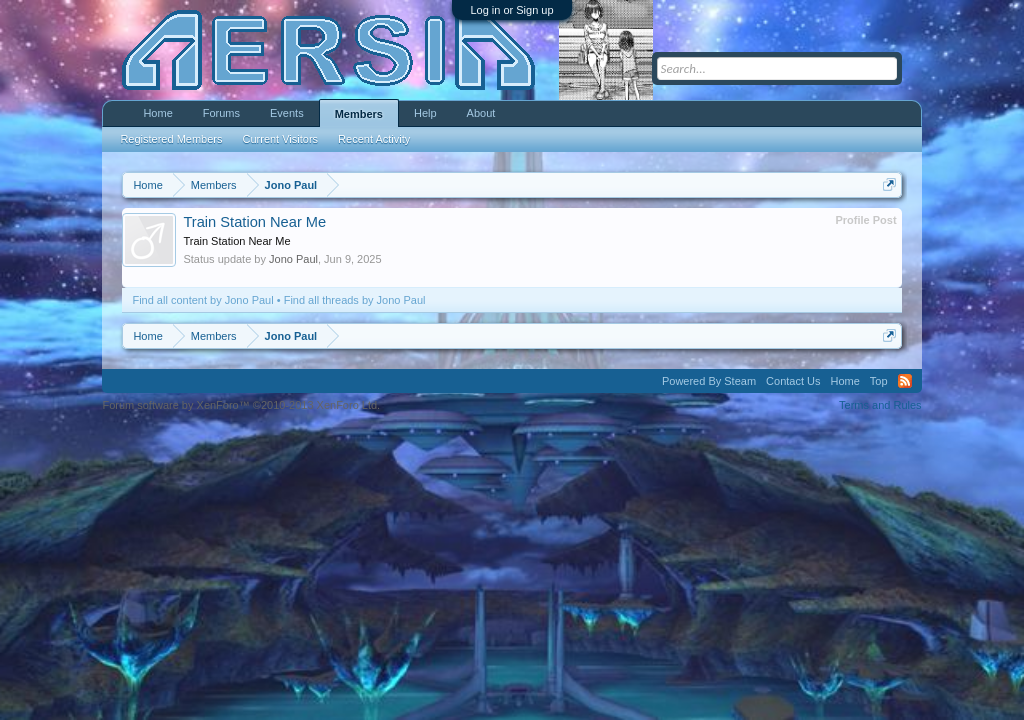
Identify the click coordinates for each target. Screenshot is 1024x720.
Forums (221, 113)
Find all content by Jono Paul (202, 300)
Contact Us (793, 381)
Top (879, 381)
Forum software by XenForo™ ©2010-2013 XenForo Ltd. (241, 405)
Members (359, 114)
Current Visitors (281, 139)
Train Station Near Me (254, 222)
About (481, 113)
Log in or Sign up (511, 10)
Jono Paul (293, 259)
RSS (905, 381)
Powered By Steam (709, 381)
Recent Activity (374, 139)
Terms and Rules (880, 405)
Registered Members (171, 139)
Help (425, 113)
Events (287, 113)
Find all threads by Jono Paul (355, 300)
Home (157, 113)
